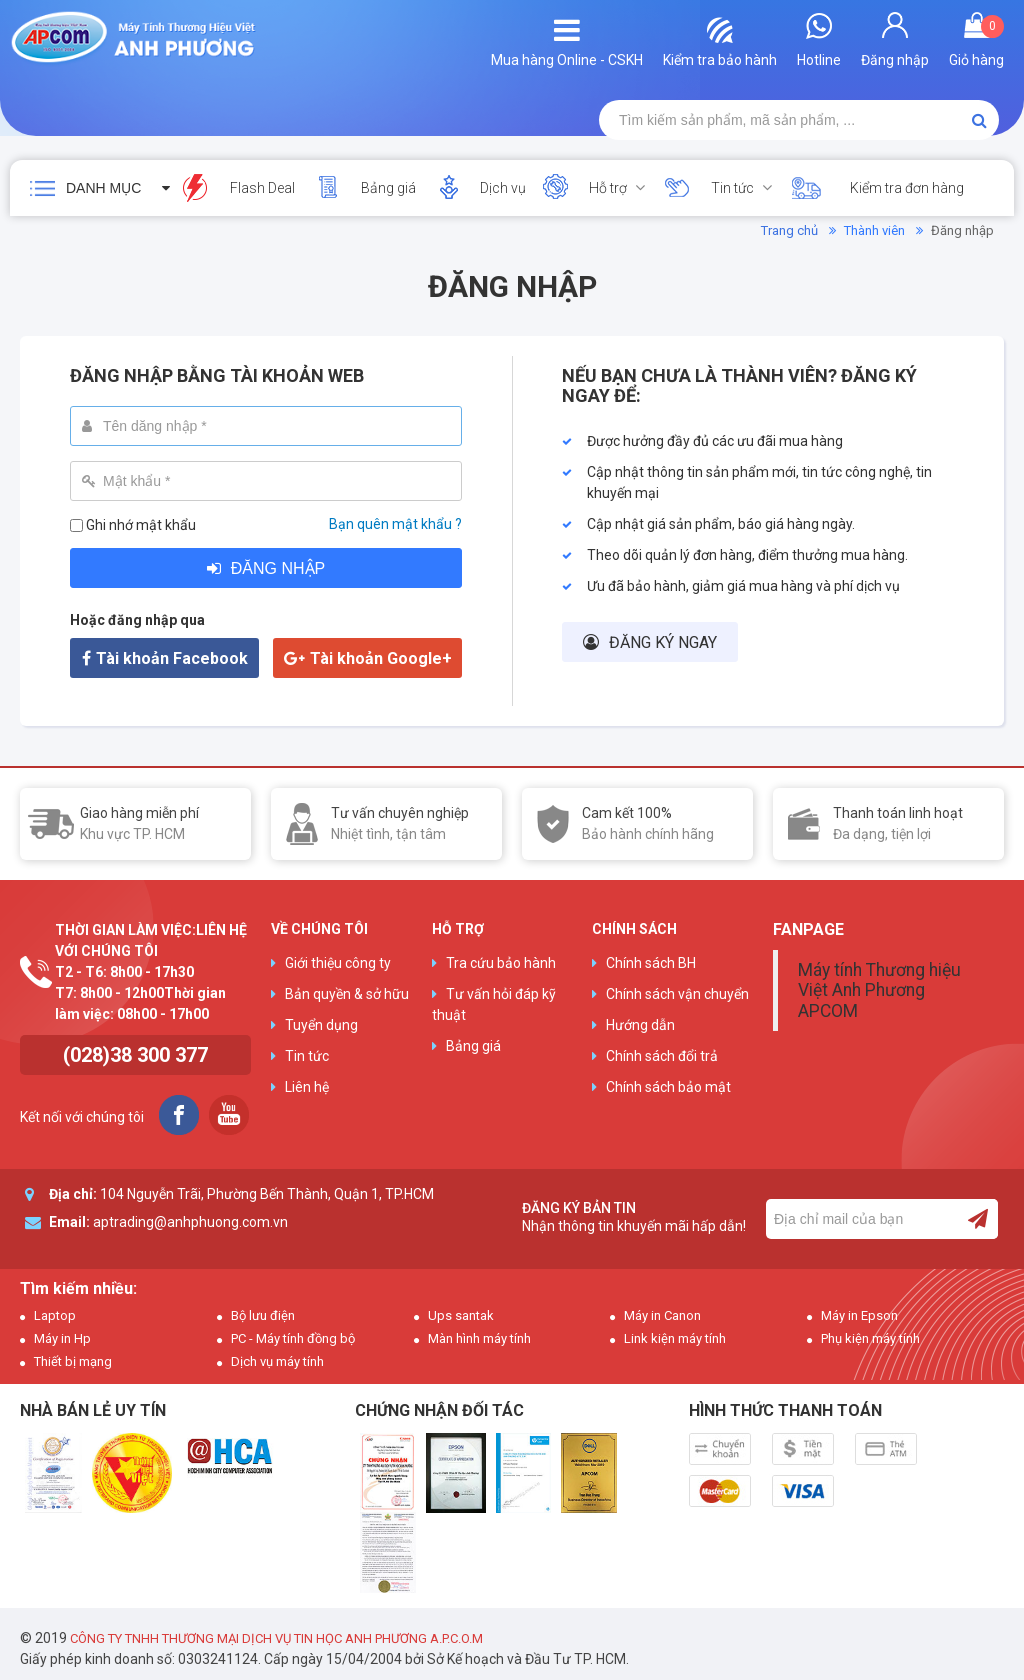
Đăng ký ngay (663, 642)
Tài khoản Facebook (172, 658)
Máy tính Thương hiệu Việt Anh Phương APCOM (879, 990)
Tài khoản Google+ (381, 658)
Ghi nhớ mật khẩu (141, 525)
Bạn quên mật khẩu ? (395, 524)
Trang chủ (789, 230)
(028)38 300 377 (135, 1055)
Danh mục (103, 188)
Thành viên (874, 230)
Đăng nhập (278, 568)
